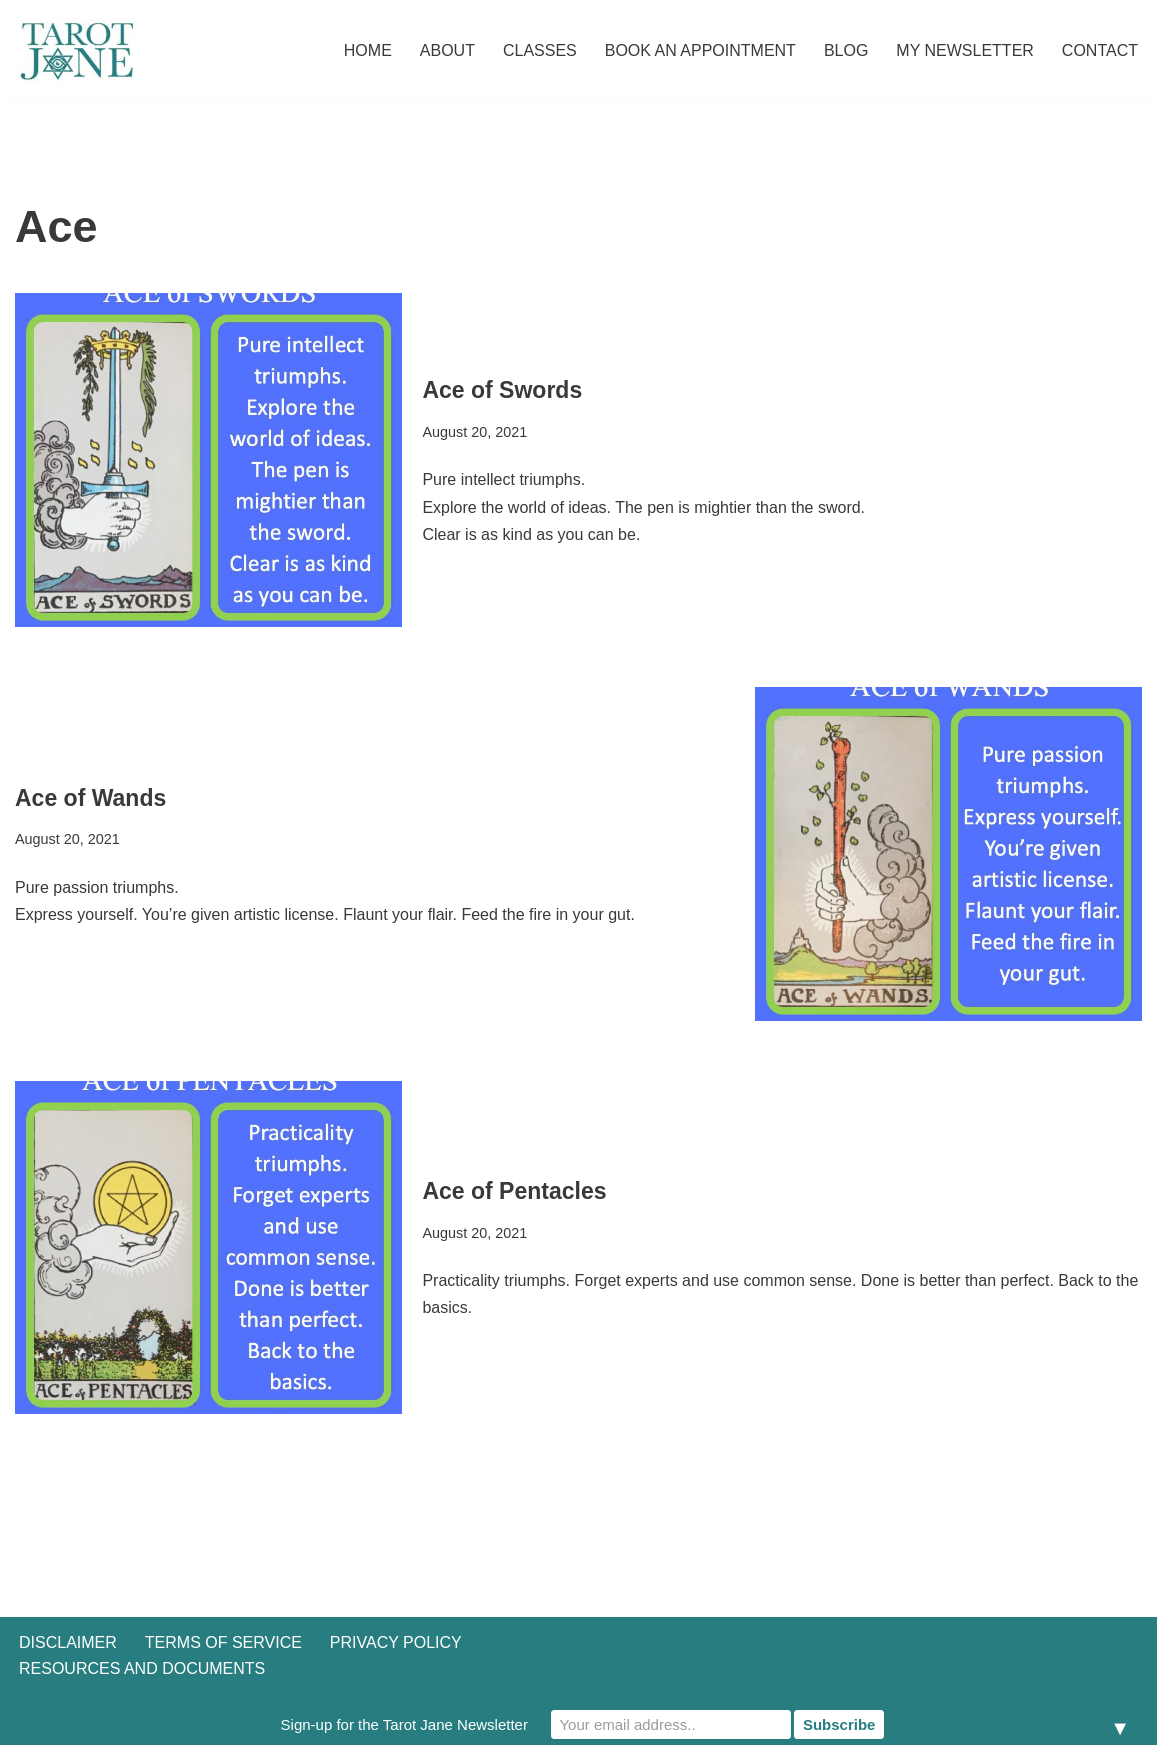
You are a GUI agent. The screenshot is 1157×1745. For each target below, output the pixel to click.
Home (368, 50)
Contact (1100, 50)
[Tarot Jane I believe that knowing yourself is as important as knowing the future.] (75, 50)
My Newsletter (965, 50)
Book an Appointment (700, 50)
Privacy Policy (396, 1642)
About (447, 50)
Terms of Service (223, 1642)
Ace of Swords (502, 390)
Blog (846, 50)
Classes (540, 50)
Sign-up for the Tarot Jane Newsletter (404, 1724)
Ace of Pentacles (514, 1191)
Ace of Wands (90, 798)
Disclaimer (68, 1642)
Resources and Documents (142, 1668)
